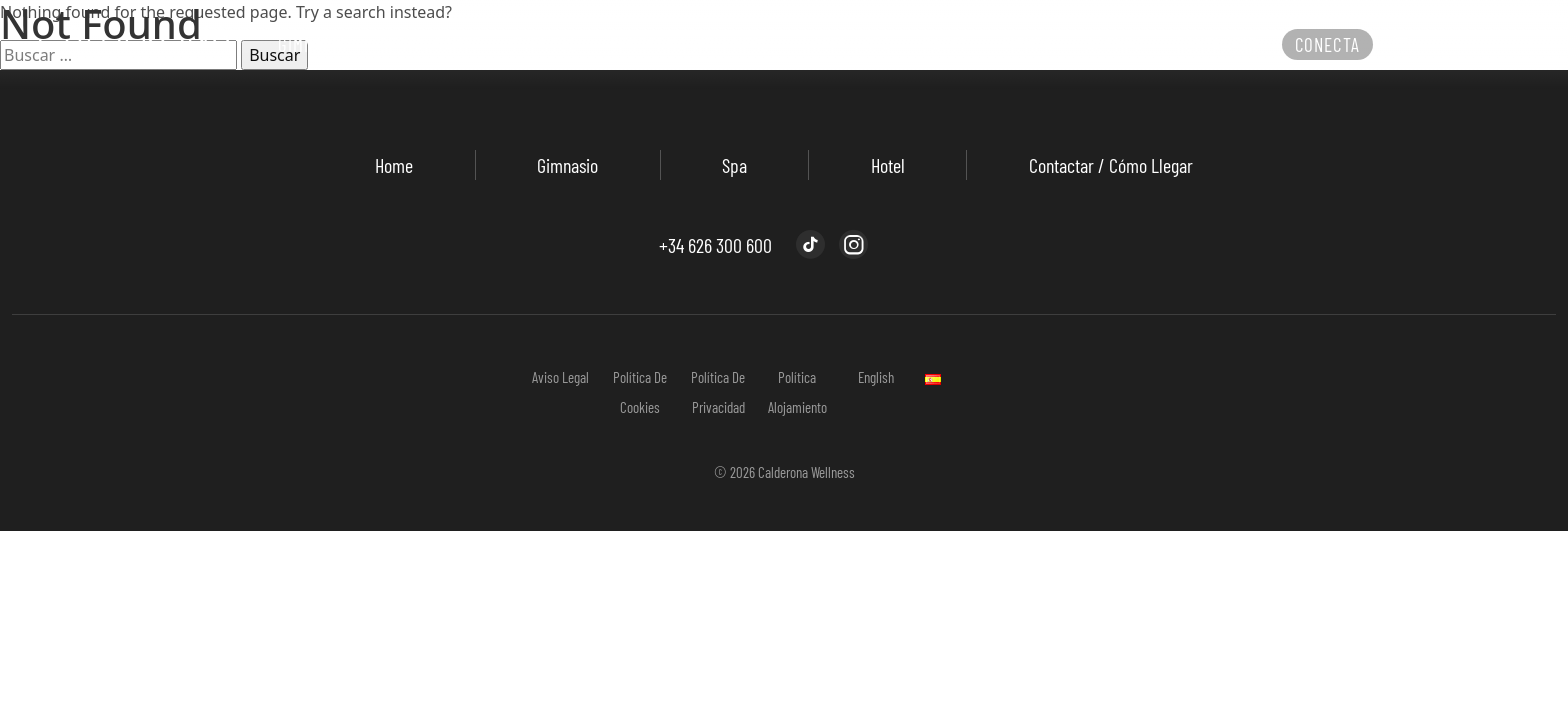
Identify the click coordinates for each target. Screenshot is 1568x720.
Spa (734, 165)
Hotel (888, 165)
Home (394, 165)
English (876, 377)
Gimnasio (567, 165)
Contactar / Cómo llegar (1111, 165)
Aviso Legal (560, 377)
